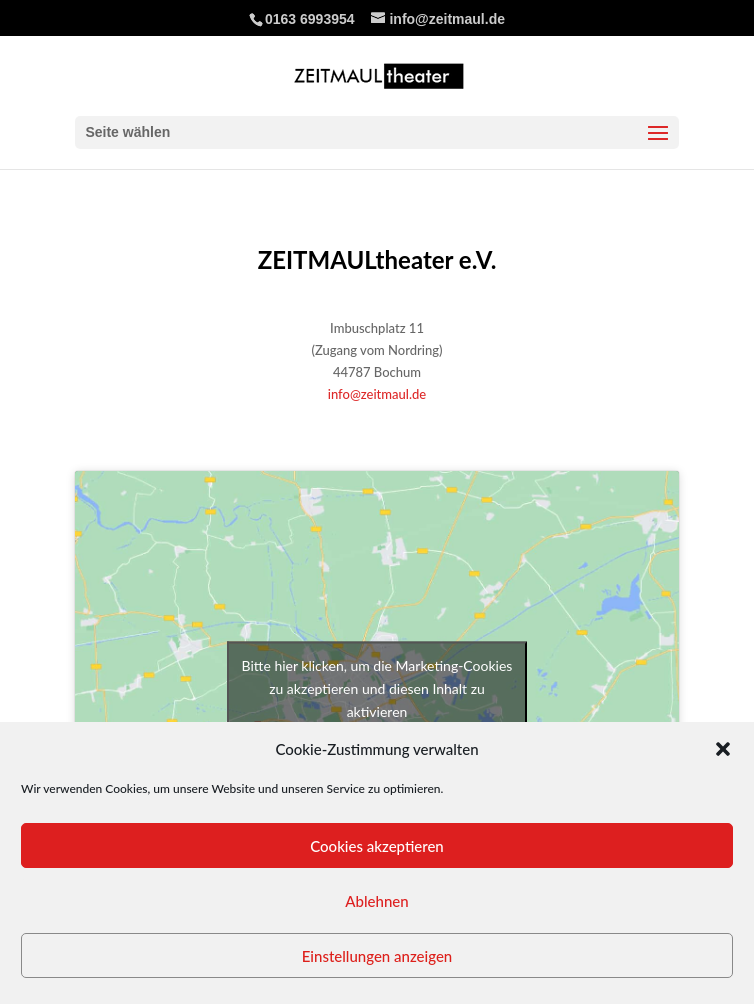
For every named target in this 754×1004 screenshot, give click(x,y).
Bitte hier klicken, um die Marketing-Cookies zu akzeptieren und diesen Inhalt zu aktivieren (377, 687)
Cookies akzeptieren (377, 846)
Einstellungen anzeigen (377, 956)
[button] (723, 749)
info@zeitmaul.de (377, 394)
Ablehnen (376, 901)
